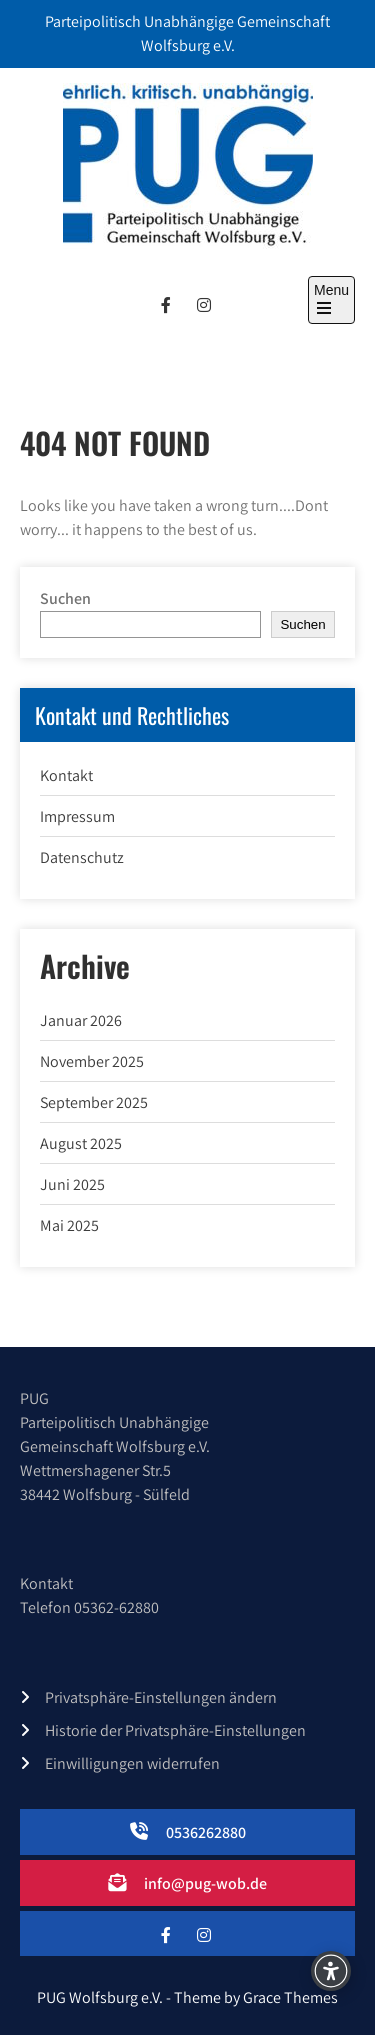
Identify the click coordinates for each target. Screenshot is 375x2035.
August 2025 (81, 1143)
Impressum (77, 816)
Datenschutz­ (82, 857)
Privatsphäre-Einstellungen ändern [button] (161, 1697)
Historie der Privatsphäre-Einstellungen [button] (175, 1730)
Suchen (65, 598)
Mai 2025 (69, 1225)
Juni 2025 (72, 1184)
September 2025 (94, 1102)
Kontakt (66, 775)
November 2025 (92, 1061)
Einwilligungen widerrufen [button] (132, 1763)
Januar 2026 (81, 1020)
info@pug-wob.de (205, 1883)
